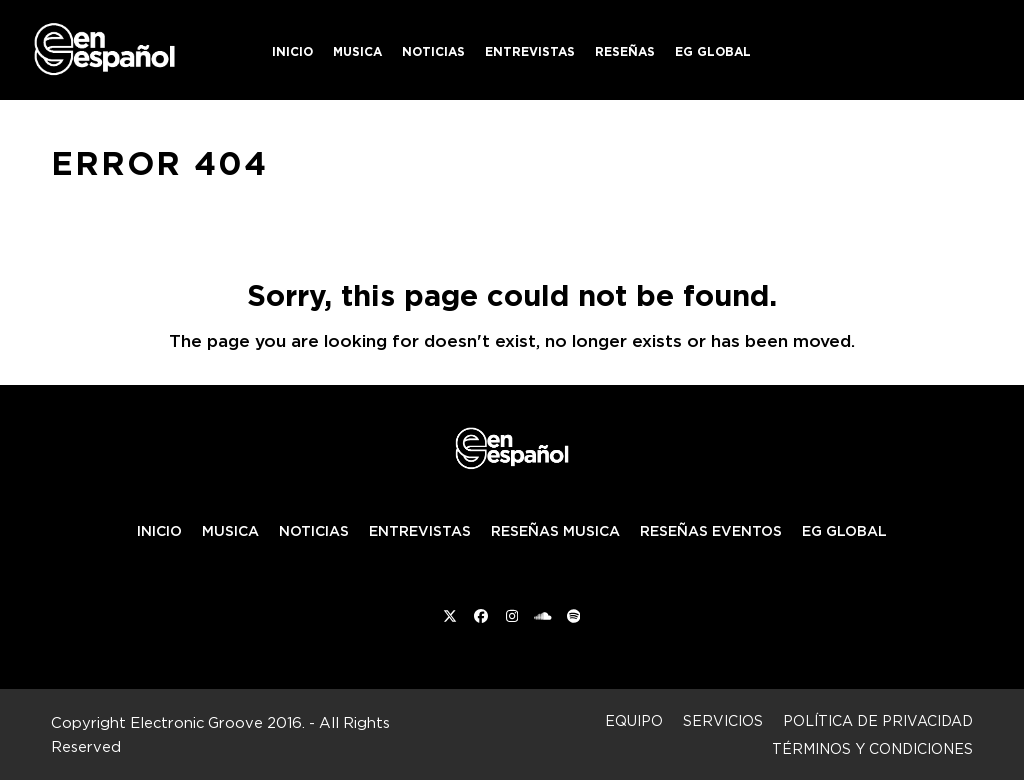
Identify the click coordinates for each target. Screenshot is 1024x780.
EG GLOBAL (844, 531)
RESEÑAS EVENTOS (711, 531)
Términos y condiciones (872, 748)
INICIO (159, 531)
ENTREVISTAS (420, 531)
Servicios (723, 720)
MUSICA (230, 531)
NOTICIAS (314, 531)
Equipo (634, 720)
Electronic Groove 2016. (217, 722)
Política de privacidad (878, 720)
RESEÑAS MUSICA (555, 531)
